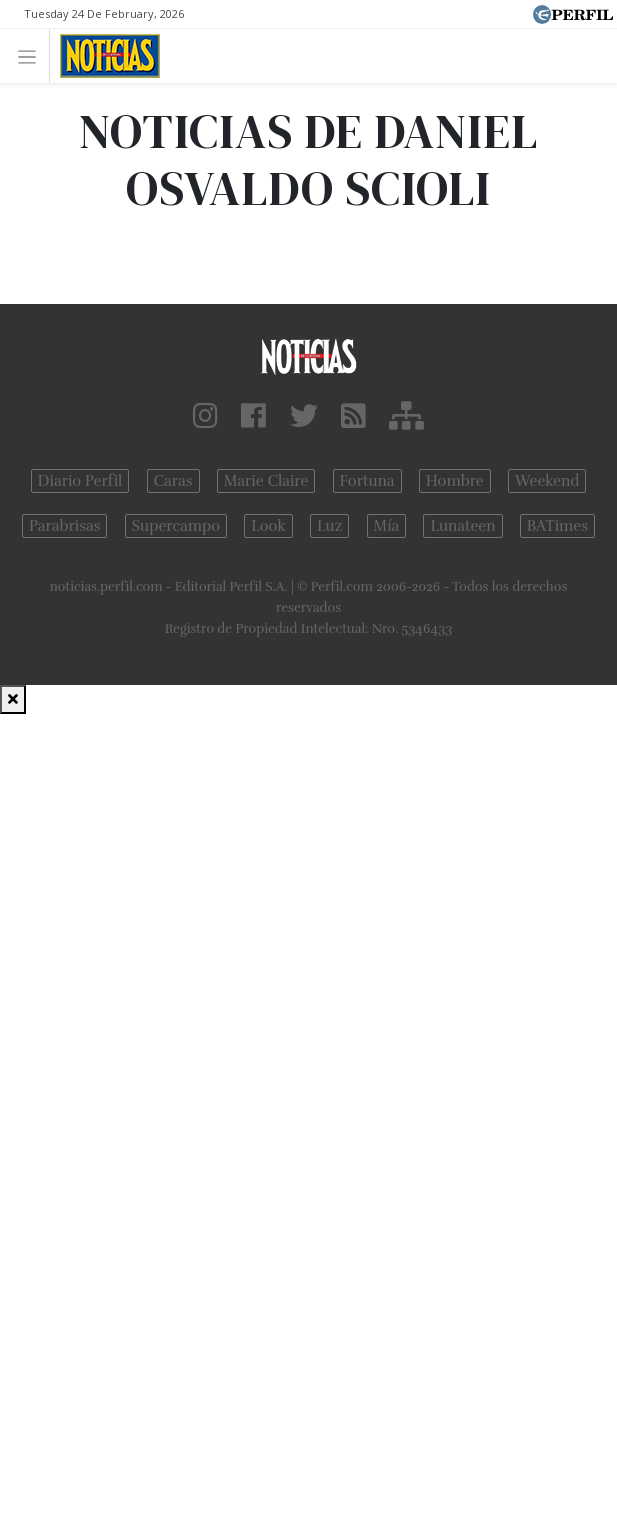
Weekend (547, 481)
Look (268, 526)
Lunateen (462, 526)
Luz (329, 526)
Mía (387, 526)
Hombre (455, 481)
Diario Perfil (80, 481)
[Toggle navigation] (32, 55)
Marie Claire (266, 481)
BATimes (557, 526)
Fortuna (367, 481)
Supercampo (176, 526)
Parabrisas (64, 526)
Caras (173, 481)
